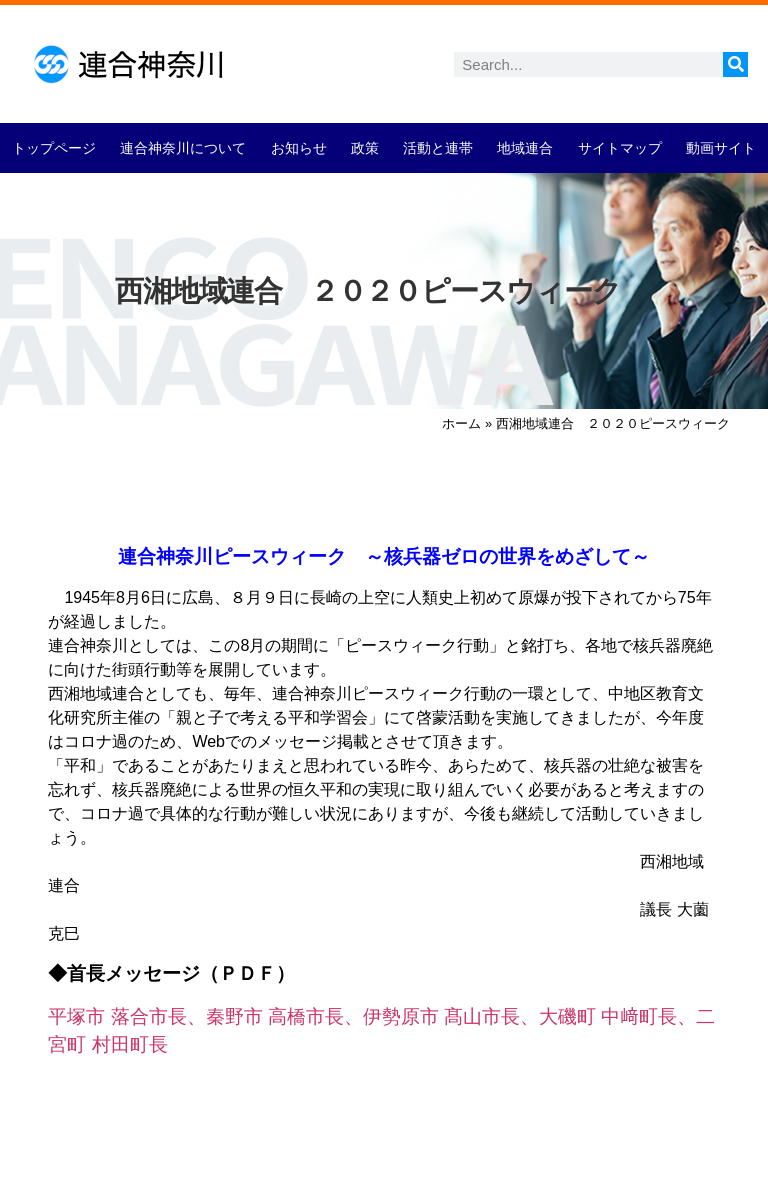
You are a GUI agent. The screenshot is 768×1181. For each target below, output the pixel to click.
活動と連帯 (438, 148)
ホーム (461, 423)
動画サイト (721, 148)
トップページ (54, 148)
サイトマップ (620, 148)
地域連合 (525, 148)
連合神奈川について (183, 148)
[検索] (735, 64)
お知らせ (299, 148)
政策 (365, 148)
